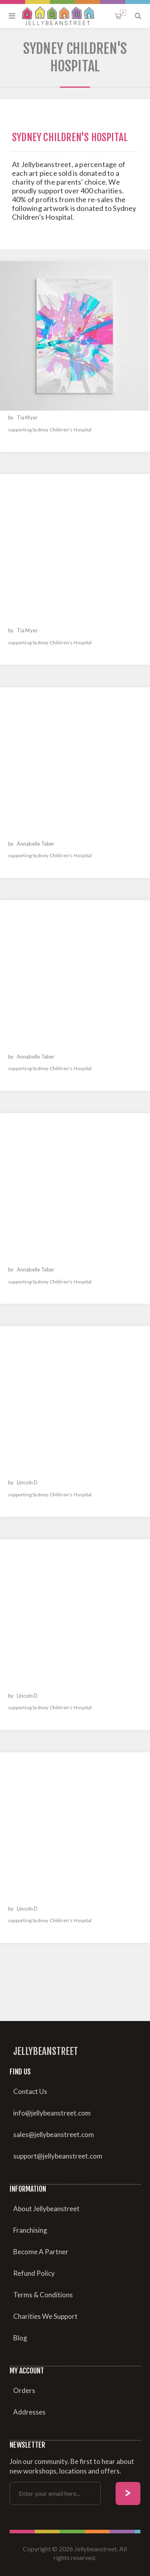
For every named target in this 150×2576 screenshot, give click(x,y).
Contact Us (30, 2091)
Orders (24, 2390)
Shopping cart (123, 13)
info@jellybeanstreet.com (52, 2113)
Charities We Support (45, 2316)
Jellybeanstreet (45, 2051)
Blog (20, 2338)
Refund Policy (34, 2273)
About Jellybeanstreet (46, 2208)
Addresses (29, 2412)
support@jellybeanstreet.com (57, 2156)
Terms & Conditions (43, 2295)
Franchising (30, 2230)
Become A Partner (40, 2251)
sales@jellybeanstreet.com (53, 2134)
